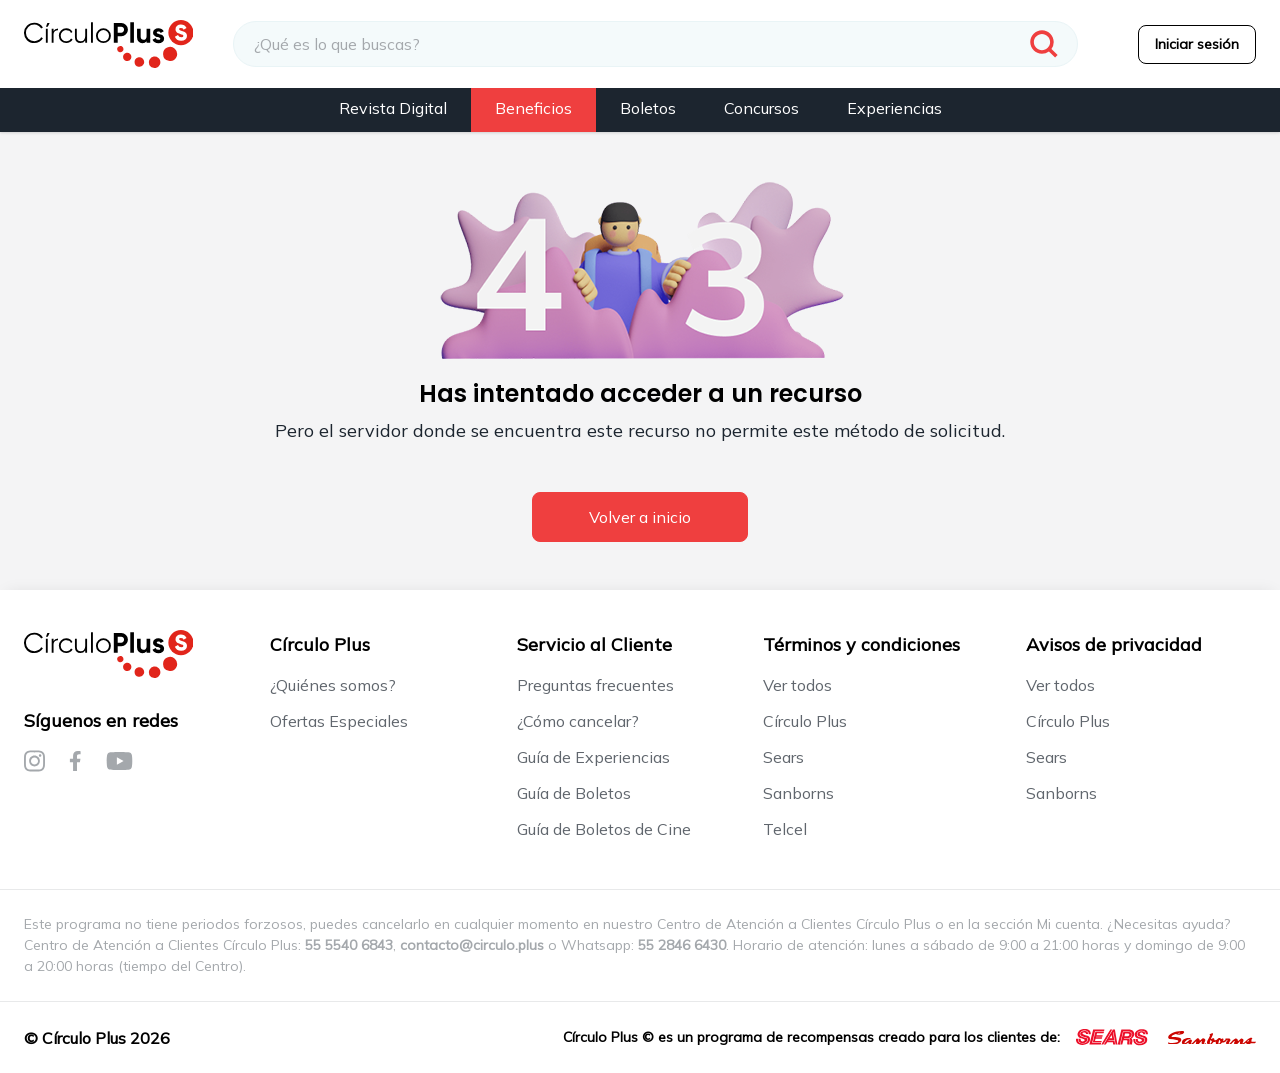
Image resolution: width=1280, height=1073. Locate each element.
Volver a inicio (640, 517)
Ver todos (797, 685)
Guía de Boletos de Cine (604, 829)
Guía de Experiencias (593, 757)
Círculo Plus (805, 721)
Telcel (785, 829)
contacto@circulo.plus (472, 945)
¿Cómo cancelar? (578, 721)
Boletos (648, 108)
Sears (783, 757)
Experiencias (894, 108)
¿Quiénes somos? (333, 685)
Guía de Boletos (574, 793)
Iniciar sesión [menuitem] (1197, 44)
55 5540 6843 (349, 945)
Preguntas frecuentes (595, 685)
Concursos (761, 108)
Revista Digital (393, 108)
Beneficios (533, 108)
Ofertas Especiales (339, 721)
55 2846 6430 (682, 945)
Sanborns (798, 793)
